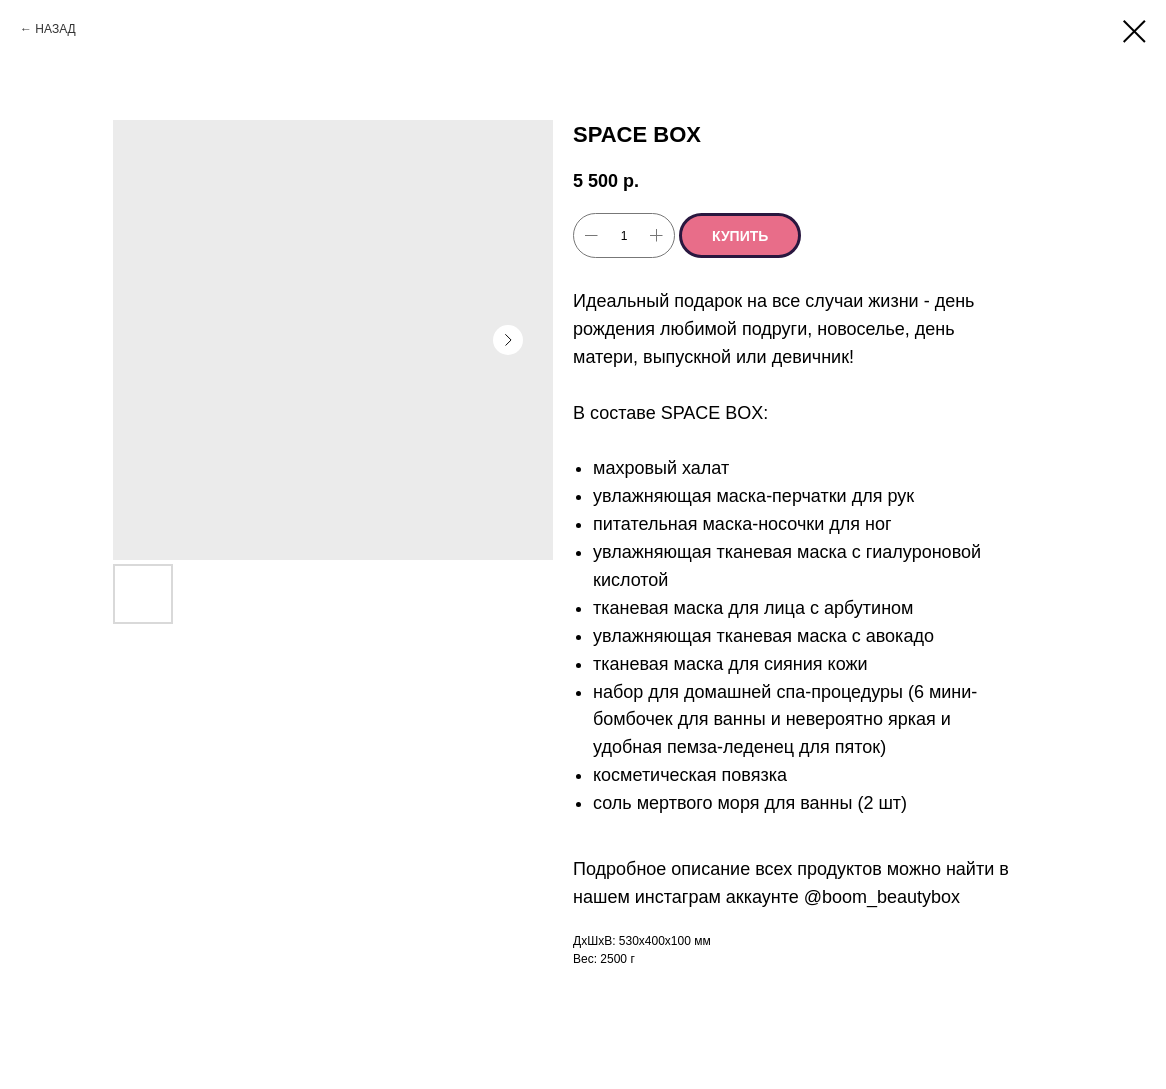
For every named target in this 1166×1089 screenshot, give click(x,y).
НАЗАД (55, 29)
